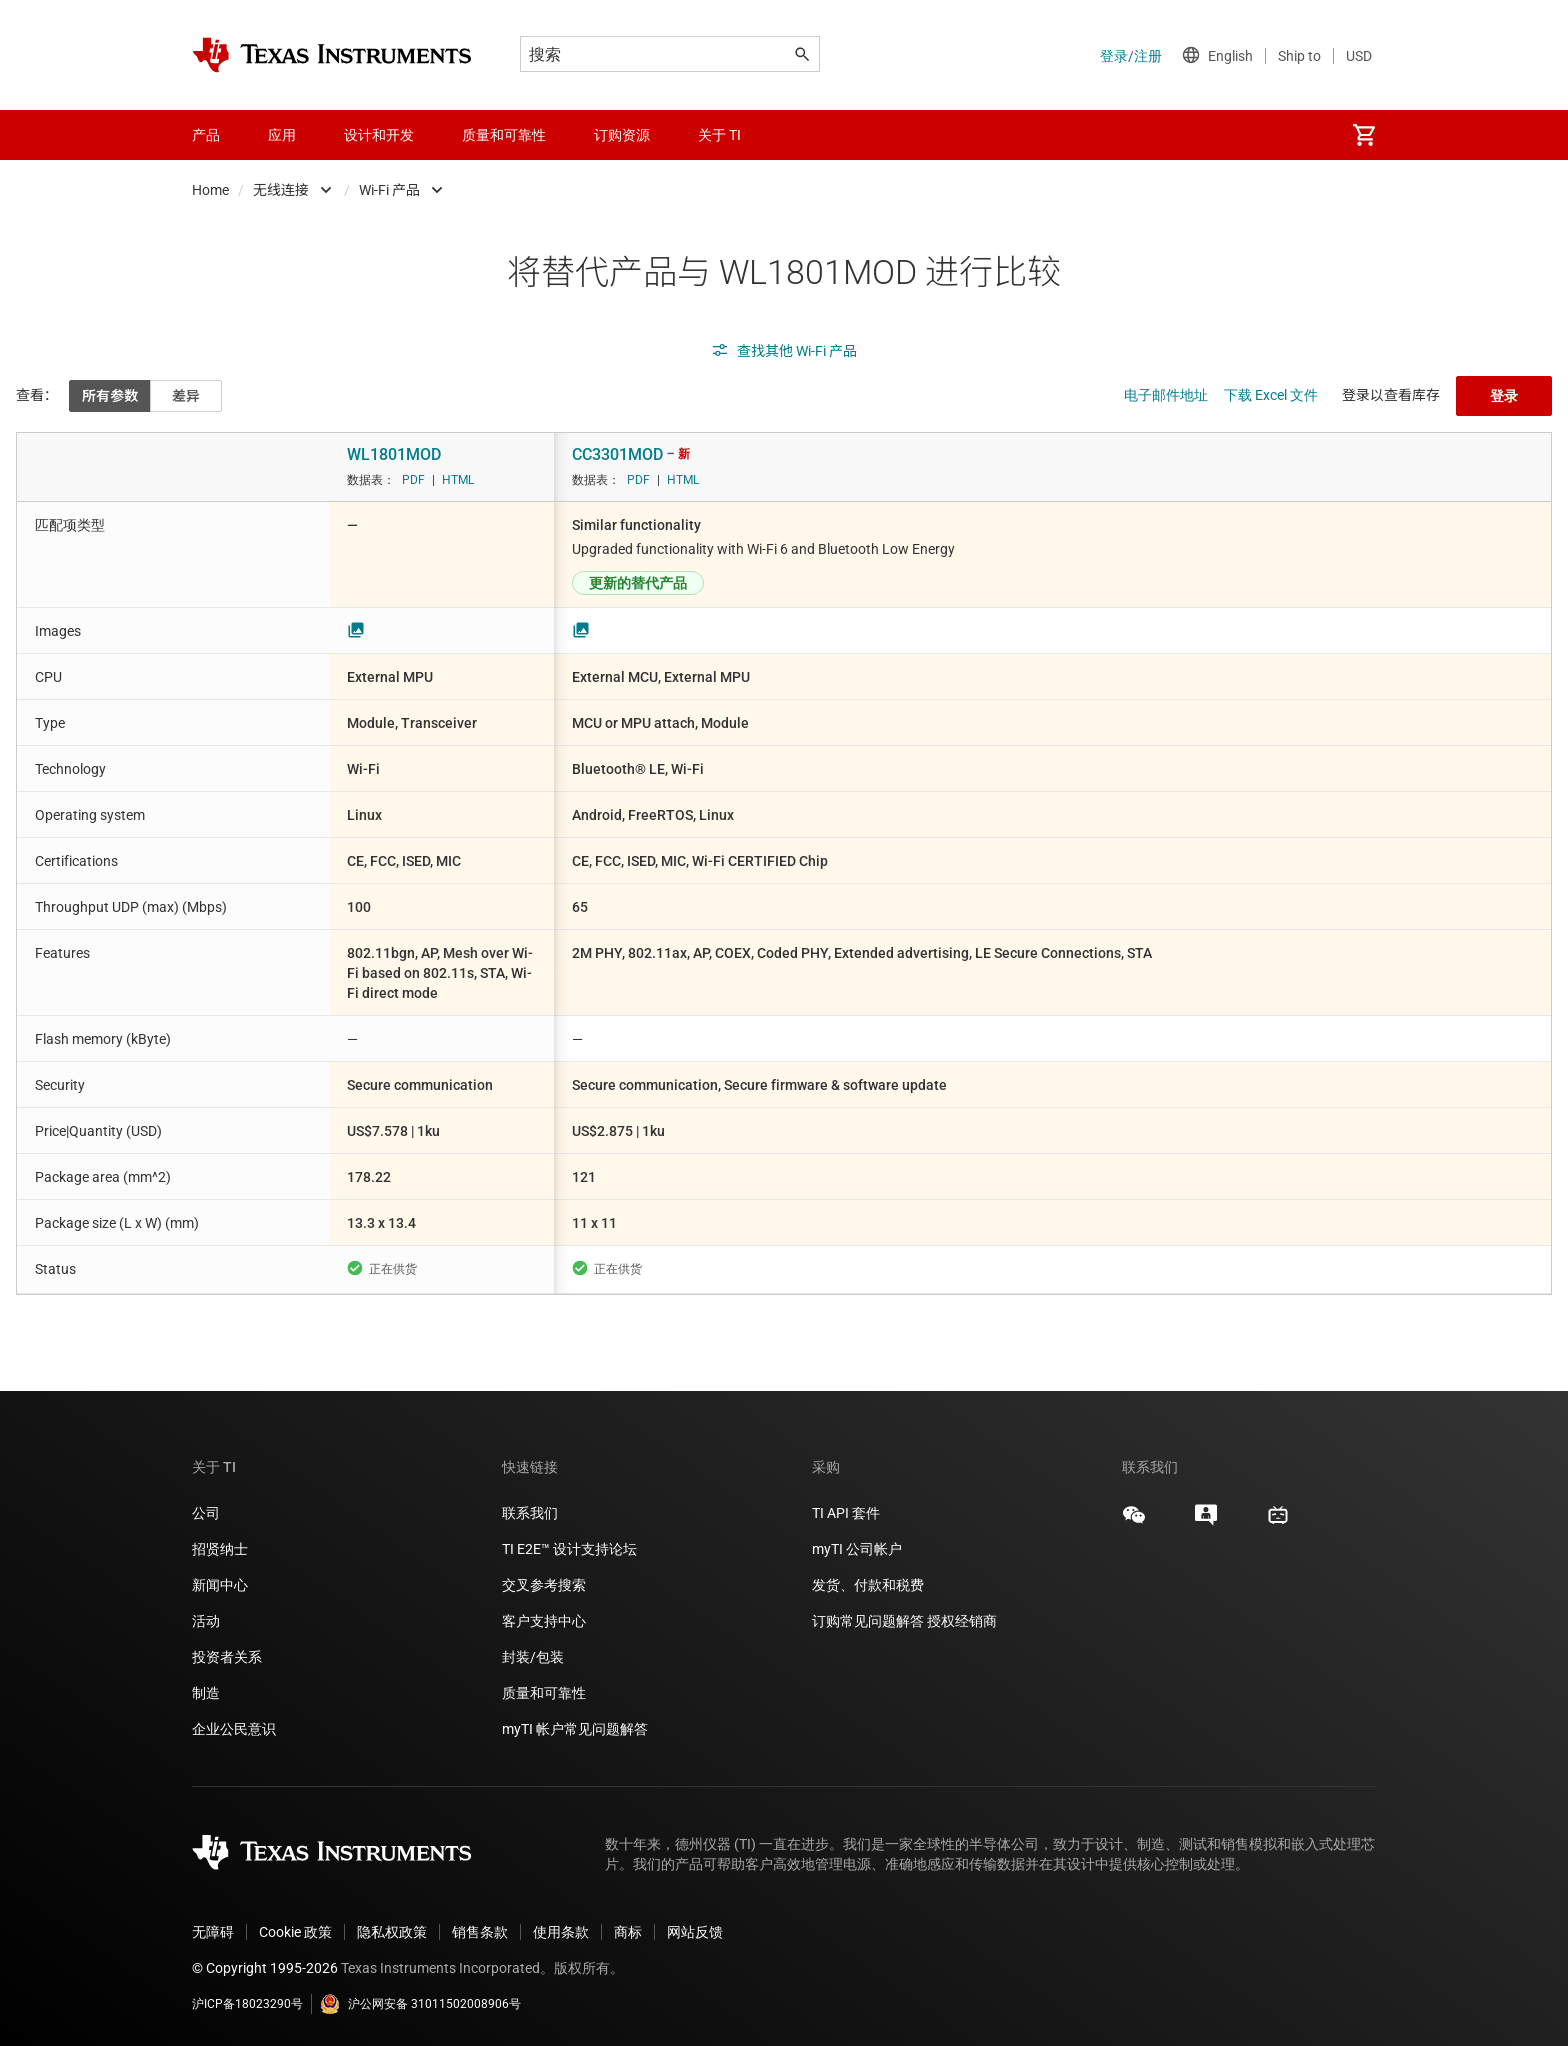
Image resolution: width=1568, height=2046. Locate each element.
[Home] (332, 55)
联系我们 (530, 1513)
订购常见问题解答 (868, 1621)
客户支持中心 (544, 1621)
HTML (458, 480)
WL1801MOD (394, 454)
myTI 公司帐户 (857, 1549)
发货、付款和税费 (868, 1585)
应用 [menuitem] (282, 135)
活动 (206, 1621)
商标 (628, 1932)
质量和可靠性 (545, 1693)
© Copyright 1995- (265, 1968)
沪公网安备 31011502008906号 (420, 2004)
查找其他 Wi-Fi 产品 (784, 351)
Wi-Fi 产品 (389, 190)
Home (210, 190)
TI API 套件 (846, 1513)
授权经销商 (962, 1621)
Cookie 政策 (295, 1932)
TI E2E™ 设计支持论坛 (569, 1549)
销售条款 (480, 1932)
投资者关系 (227, 1657)
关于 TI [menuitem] (719, 135)
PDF (413, 480)
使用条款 (561, 1932)
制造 (206, 1693)
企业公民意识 (234, 1729)
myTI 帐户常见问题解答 (575, 1729)
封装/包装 (533, 1657)
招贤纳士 (220, 1549)
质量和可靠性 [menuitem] (504, 135)
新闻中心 (220, 1585)
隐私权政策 (392, 1932)
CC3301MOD (617, 454)
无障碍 (213, 1932)
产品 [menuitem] (206, 135)
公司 (206, 1513)
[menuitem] (1364, 135)
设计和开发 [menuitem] (379, 135)
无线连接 (281, 190)
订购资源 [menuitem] (622, 135)
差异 (186, 396)
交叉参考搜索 (544, 1585)
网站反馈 (695, 1932)
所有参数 (110, 396)
